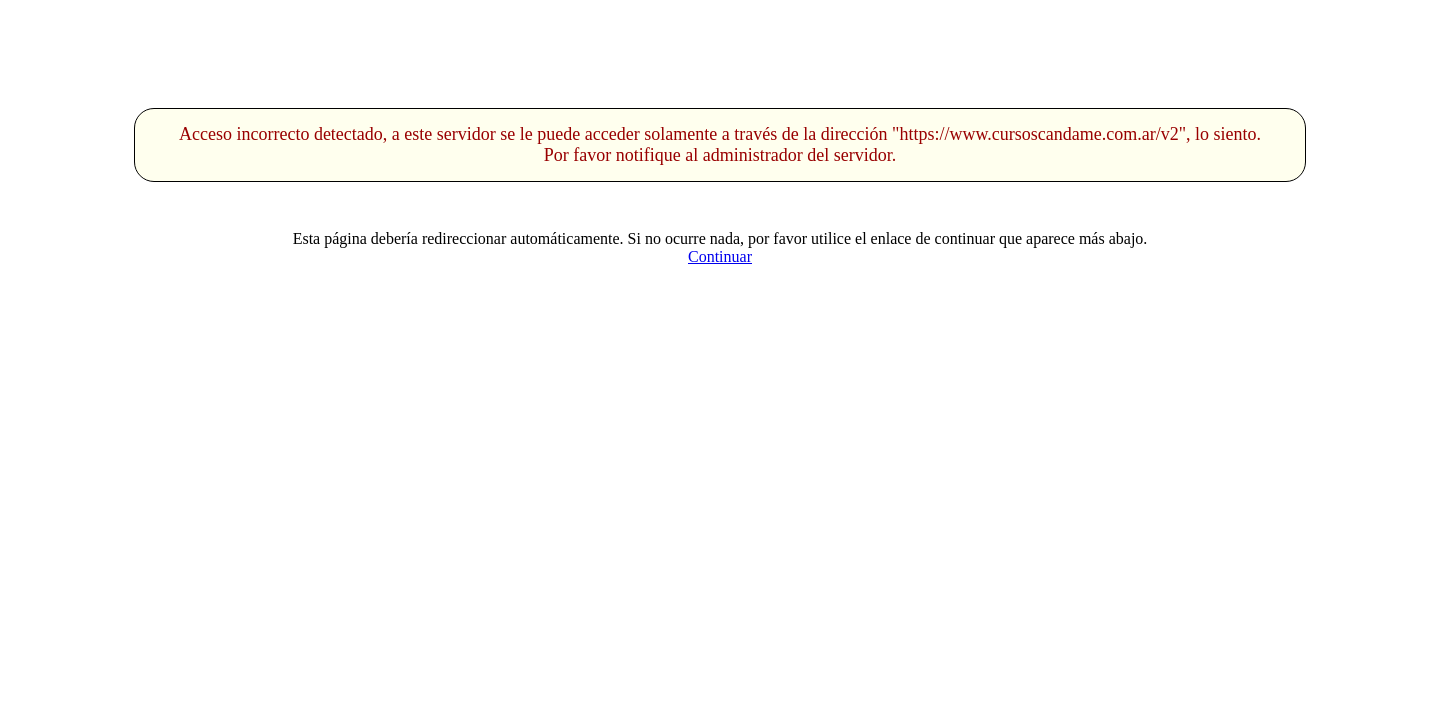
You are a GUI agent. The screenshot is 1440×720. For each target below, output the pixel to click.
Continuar (720, 256)
